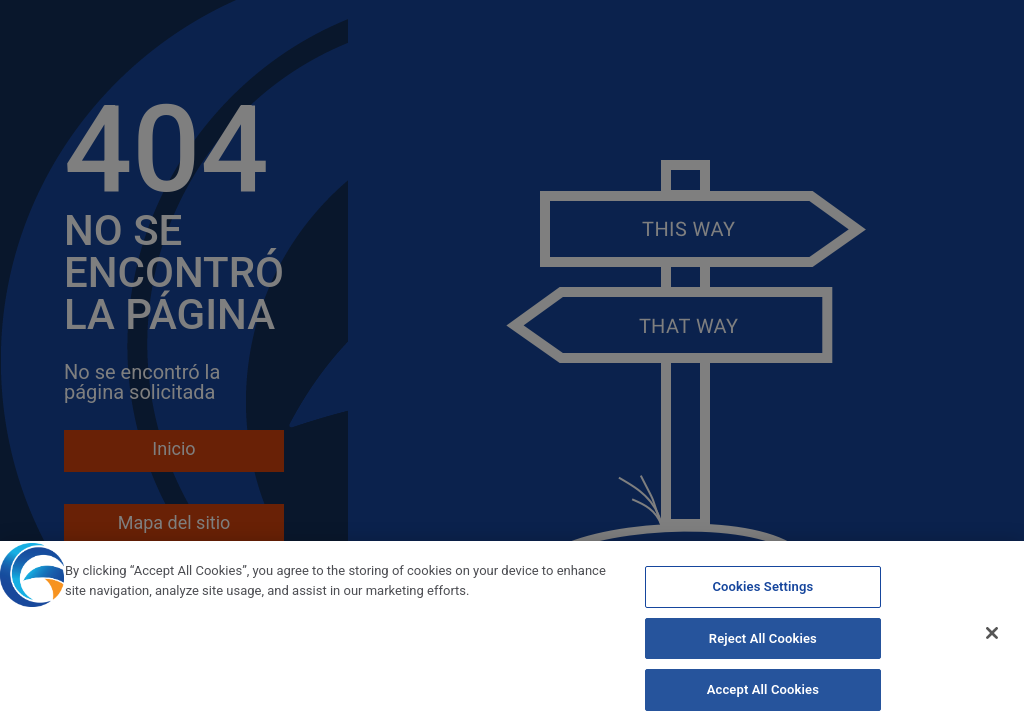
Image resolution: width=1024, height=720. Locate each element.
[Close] (992, 641)
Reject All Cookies (763, 645)
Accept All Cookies (763, 697)
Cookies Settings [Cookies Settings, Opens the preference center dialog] (762, 593)
